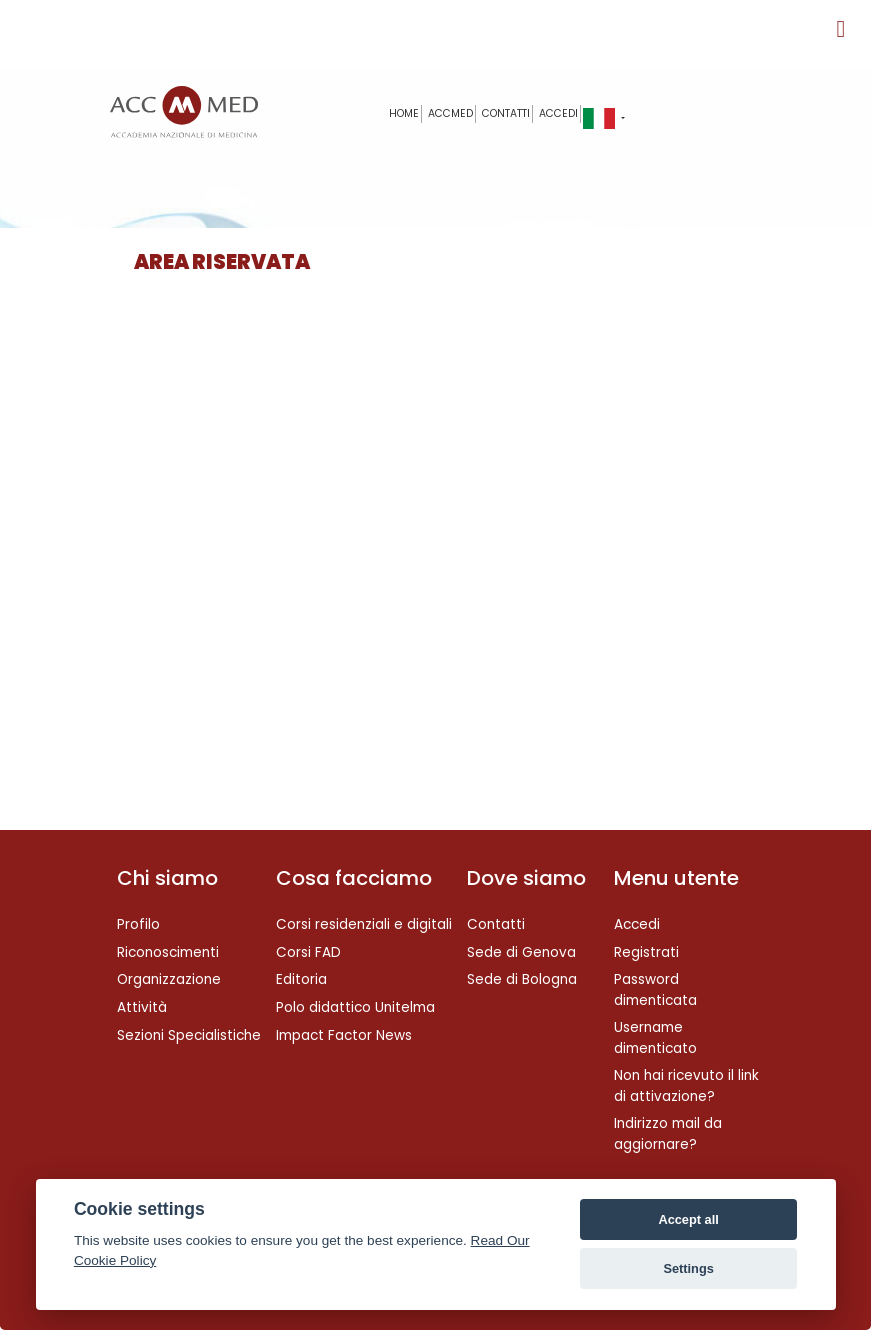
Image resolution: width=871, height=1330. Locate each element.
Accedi (558, 113)
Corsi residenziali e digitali (364, 924)
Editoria (301, 979)
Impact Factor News (344, 1035)
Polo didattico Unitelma (355, 1007)
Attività (142, 1007)
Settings (688, 1268)
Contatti (496, 924)
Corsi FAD (308, 952)
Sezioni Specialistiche (189, 1035)
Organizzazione (169, 979)
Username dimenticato (655, 1037)
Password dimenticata (655, 989)
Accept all (688, 1219)
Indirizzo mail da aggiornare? (668, 1133)
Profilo (138, 924)
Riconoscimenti (168, 952)
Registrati (646, 952)
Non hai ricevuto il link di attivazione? (686, 1085)
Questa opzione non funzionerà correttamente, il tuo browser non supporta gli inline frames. (432, 560)
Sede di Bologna (522, 979)
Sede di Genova (521, 952)
